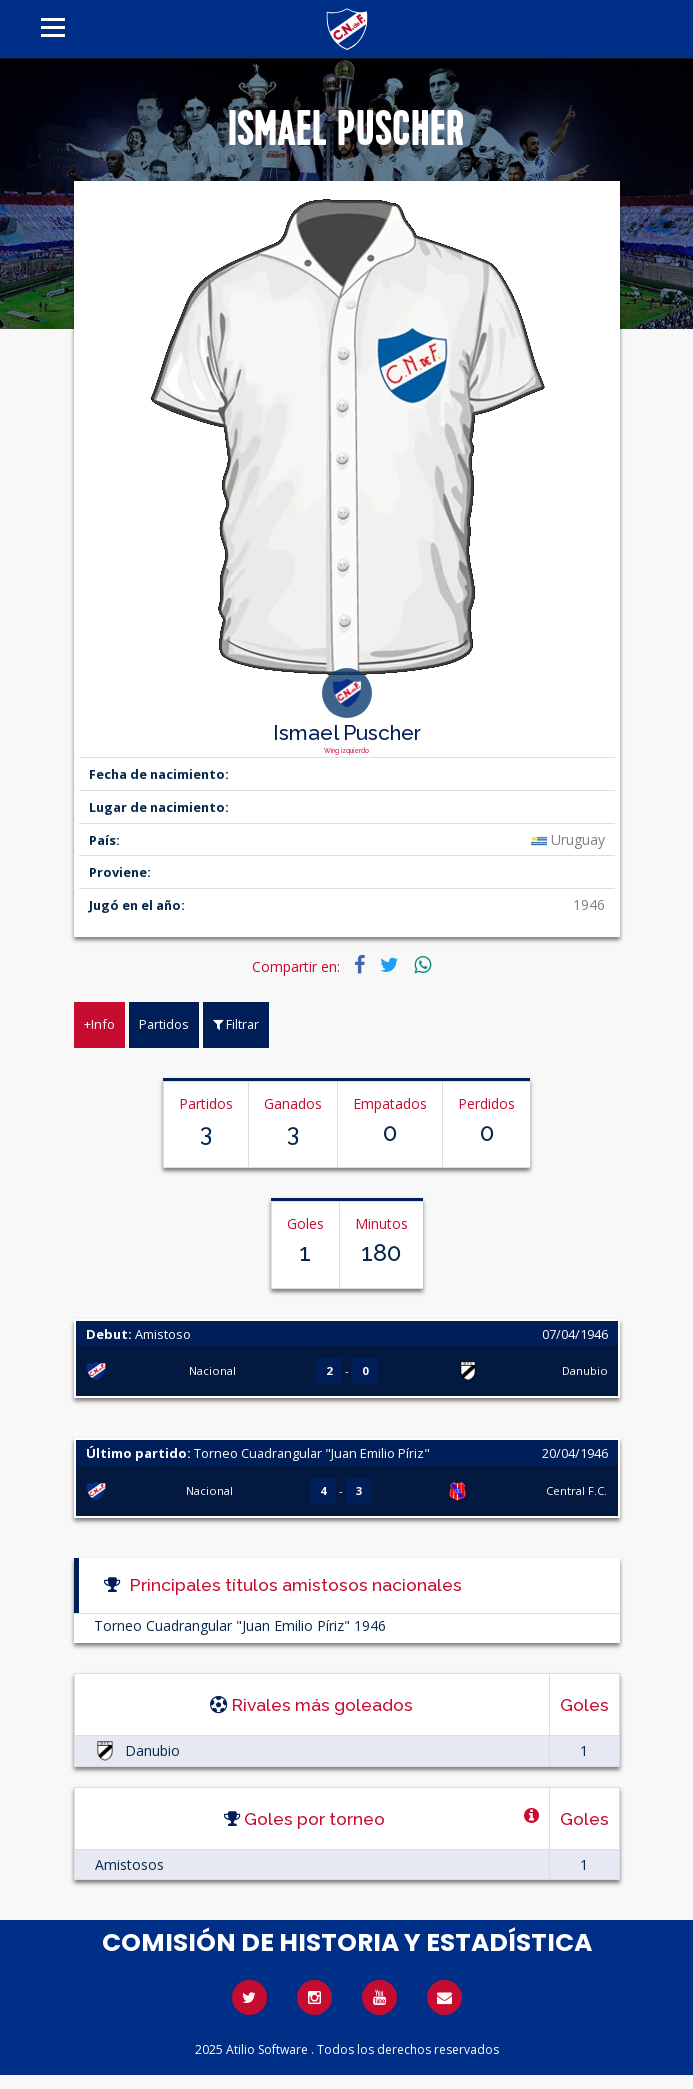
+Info (99, 1024)
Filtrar (236, 1024)
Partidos (164, 1024)
